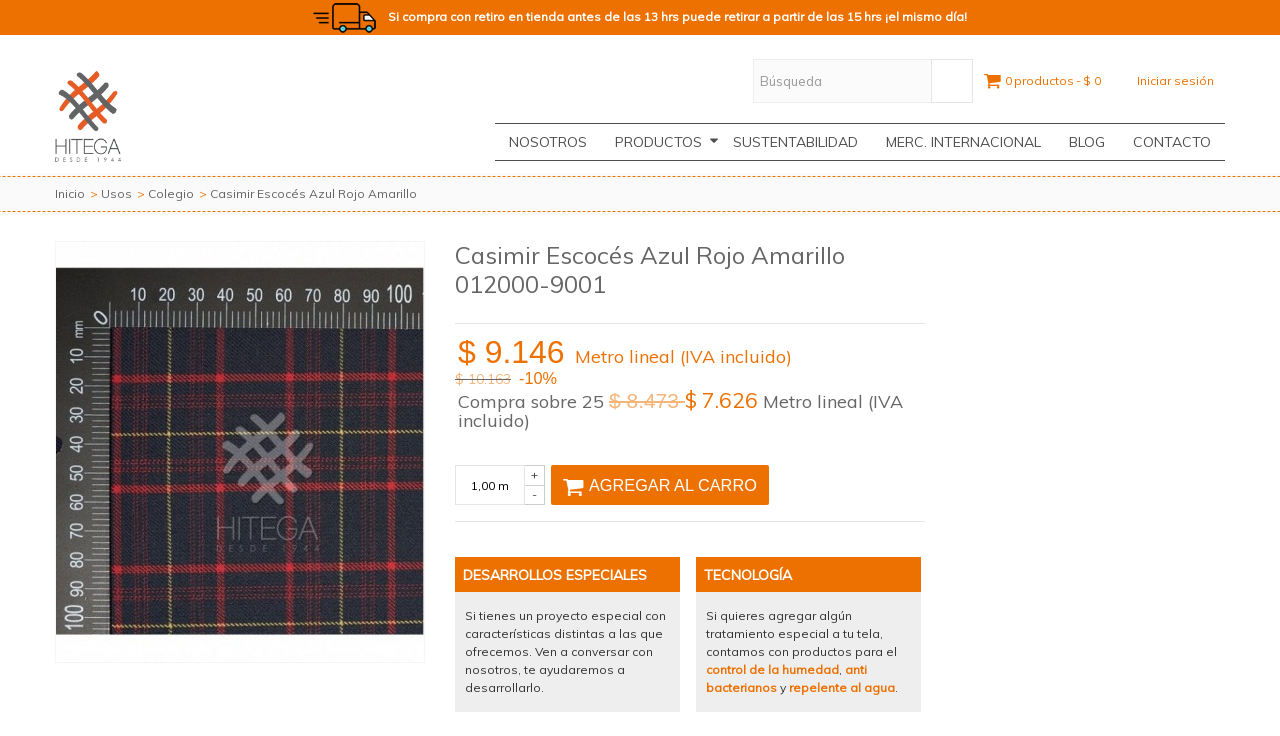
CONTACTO (1172, 142)
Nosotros (548, 142)
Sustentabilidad (795, 142)
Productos (667, 142)
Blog (1087, 142)
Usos (116, 193)
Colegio (171, 193)
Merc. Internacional (963, 142)
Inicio (70, 193)
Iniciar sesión (1175, 80)
